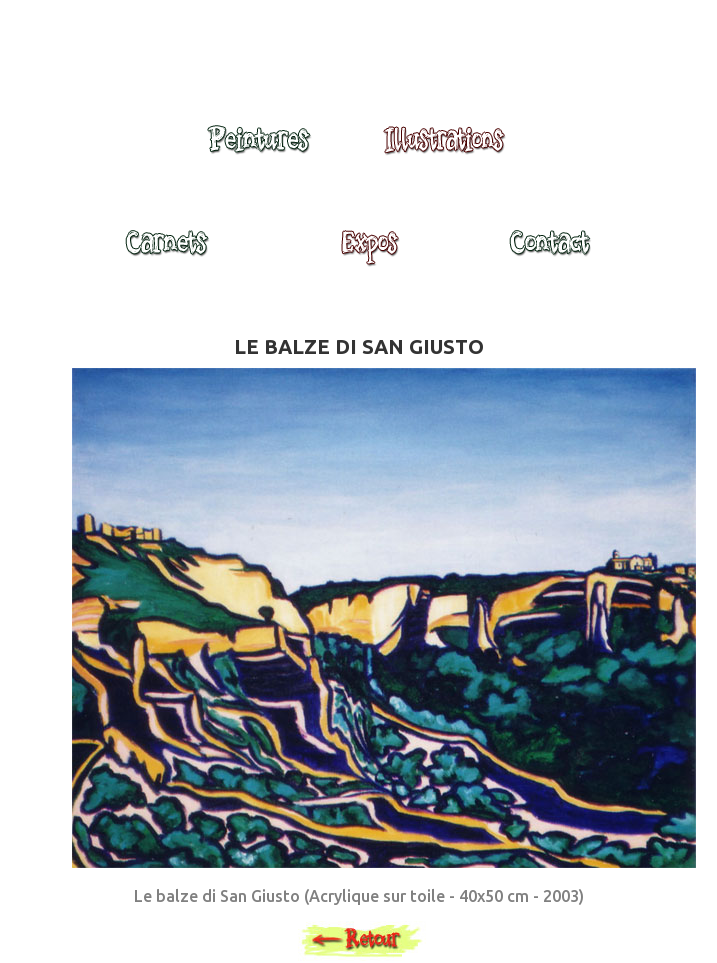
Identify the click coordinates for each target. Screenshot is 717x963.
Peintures (256, 149)
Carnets (172, 252)
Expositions (364, 252)
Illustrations (449, 149)
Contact (549, 252)
